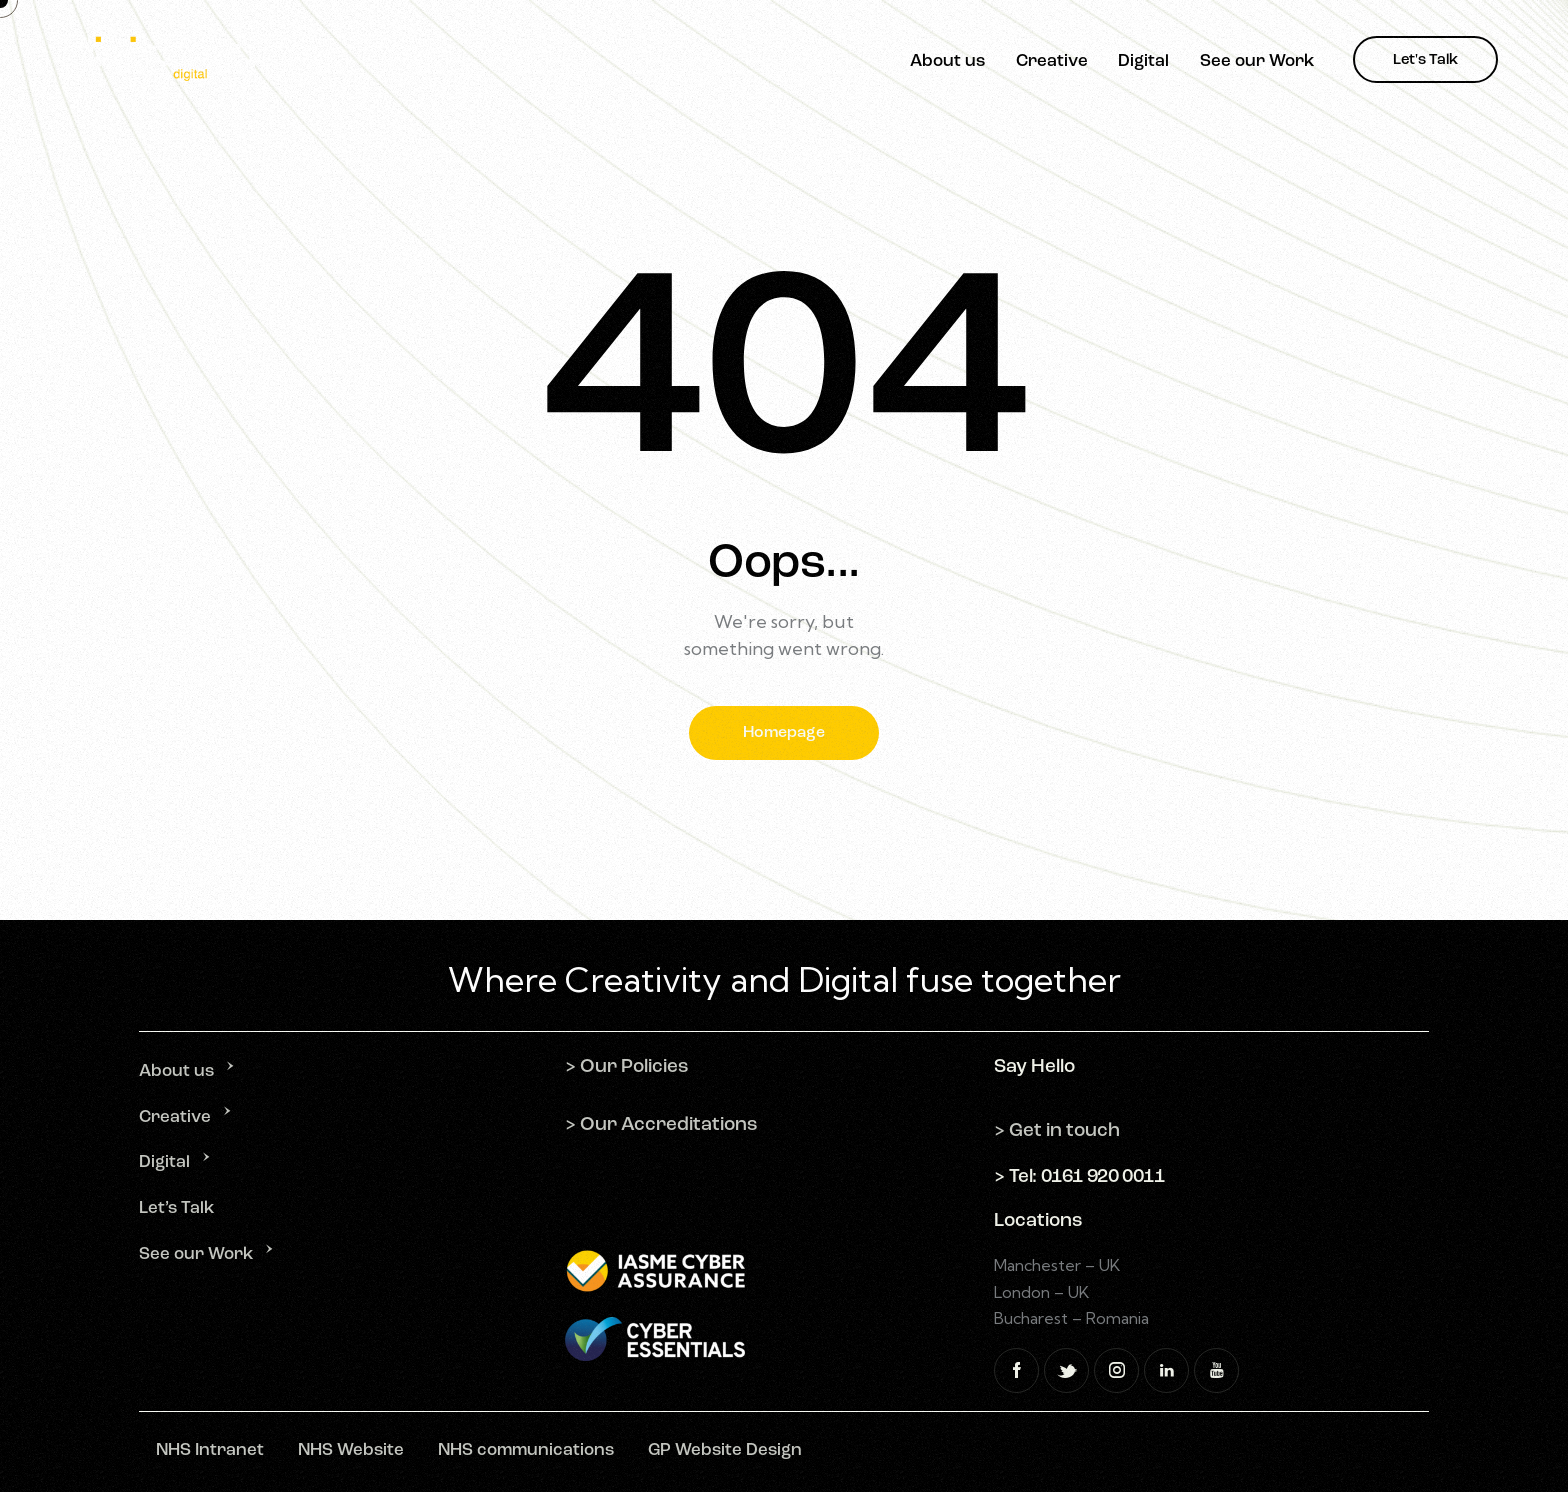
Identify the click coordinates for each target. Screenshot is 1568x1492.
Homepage (784, 733)
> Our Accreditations (661, 1125)
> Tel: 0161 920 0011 (1079, 1177)
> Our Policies (627, 1067)
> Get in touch (1057, 1131)
